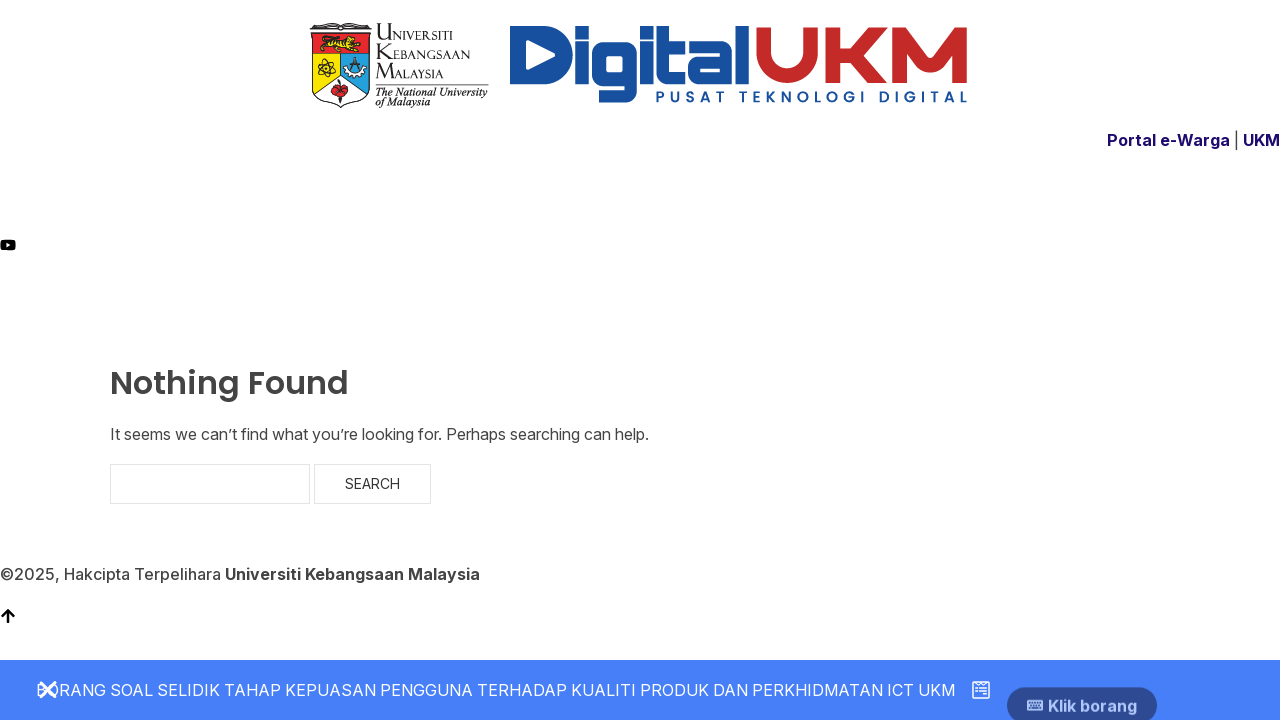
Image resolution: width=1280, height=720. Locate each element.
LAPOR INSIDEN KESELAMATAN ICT (944, 296)
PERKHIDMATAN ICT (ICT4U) (448, 296)
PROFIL (306, 296)
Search (372, 483)
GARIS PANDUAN (630, 296)
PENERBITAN (751, 296)
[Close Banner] (48, 690)
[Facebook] (640, 201)
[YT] (640, 243)
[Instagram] (640, 223)
